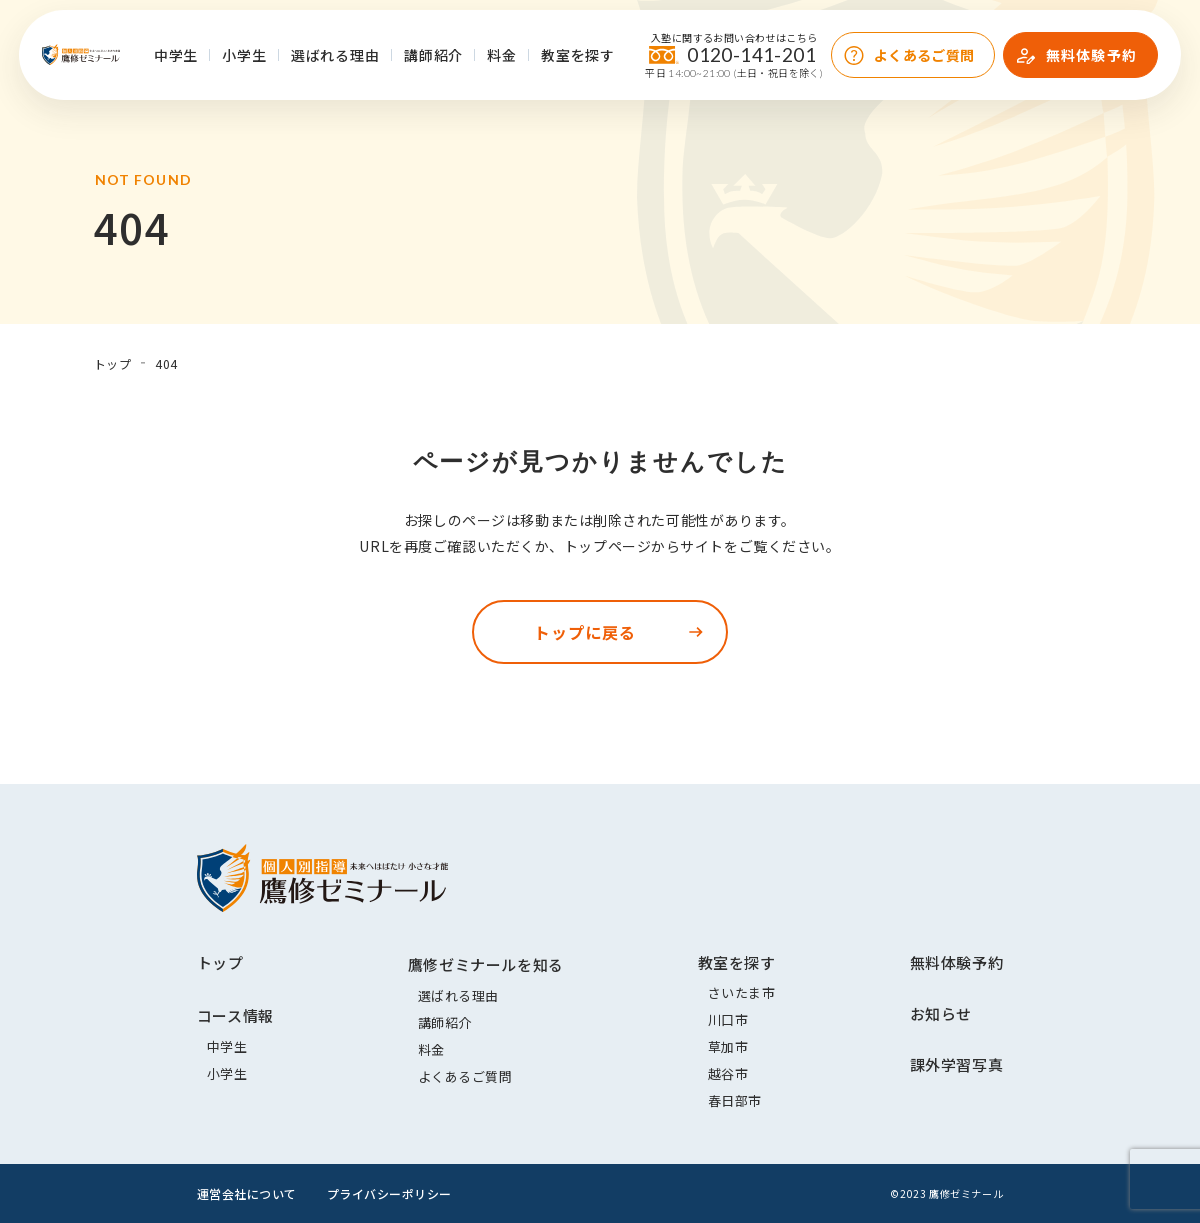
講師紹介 (433, 55)
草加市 (728, 1046)
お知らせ (941, 1013)
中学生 (176, 55)
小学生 (244, 55)
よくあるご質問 (924, 55)
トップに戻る (585, 632)
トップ (220, 962)
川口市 (728, 1019)
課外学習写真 (957, 1064)
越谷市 (728, 1073)
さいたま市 (742, 992)
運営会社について (247, 1193)
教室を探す (578, 55)
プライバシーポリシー (389, 1193)
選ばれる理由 (335, 55)
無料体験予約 (1091, 55)
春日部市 (735, 1100)
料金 (502, 55)
